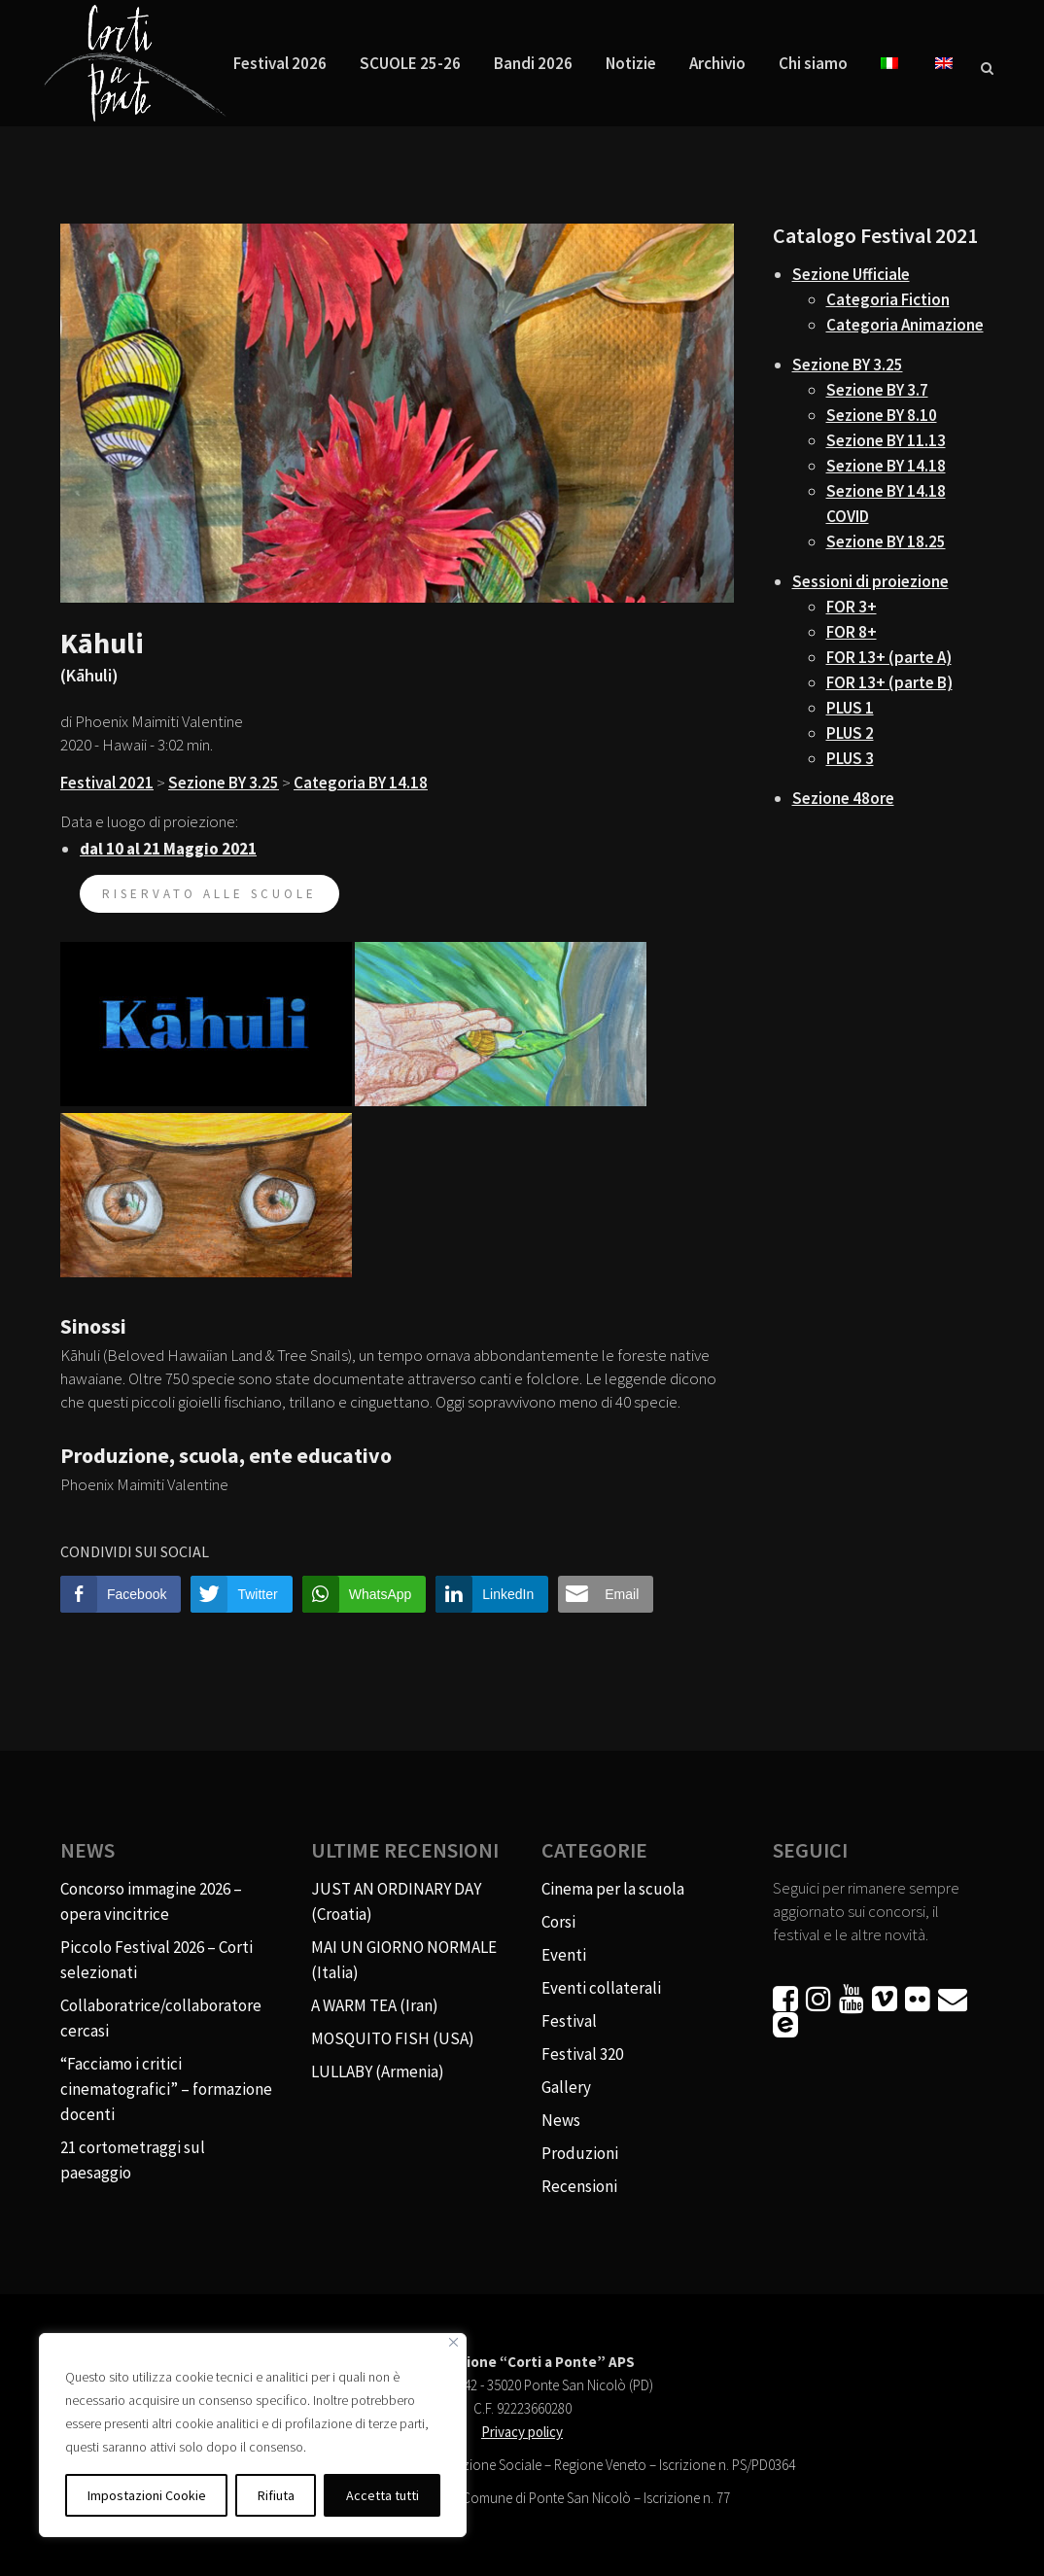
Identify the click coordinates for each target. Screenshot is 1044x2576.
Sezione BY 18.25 (886, 541)
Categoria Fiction (888, 299)
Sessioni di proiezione (870, 581)
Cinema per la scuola (612, 1888)
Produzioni (579, 2153)
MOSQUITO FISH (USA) (392, 2038)
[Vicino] (453, 2342)
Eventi (563, 1955)
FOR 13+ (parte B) (889, 682)
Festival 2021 (107, 782)
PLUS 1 (850, 707)
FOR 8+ (851, 632)
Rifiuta (276, 2495)
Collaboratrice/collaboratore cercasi (160, 2018)
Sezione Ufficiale (851, 274)
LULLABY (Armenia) (377, 2071)
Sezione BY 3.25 (223, 782)
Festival (569, 2021)
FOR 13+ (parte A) (889, 657)
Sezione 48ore (843, 798)
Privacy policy (522, 2431)
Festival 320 (582, 2054)
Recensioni (579, 2186)
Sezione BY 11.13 (886, 440)
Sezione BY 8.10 (881, 415)
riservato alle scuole (209, 894)
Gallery (566, 2087)
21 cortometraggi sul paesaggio (132, 2160)
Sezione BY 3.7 (877, 389)
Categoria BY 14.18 (361, 782)
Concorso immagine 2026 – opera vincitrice (151, 1901)
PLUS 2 (850, 733)
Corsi (558, 1921)
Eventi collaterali (601, 1988)
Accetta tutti (382, 2495)
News (560, 2120)
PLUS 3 (850, 758)
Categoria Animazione (905, 324)
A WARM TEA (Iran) (374, 2005)
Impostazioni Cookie (146, 2495)
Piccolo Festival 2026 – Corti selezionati (156, 1959)
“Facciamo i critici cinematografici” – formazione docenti (166, 2089)
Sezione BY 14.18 (886, 465)
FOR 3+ (851, 606)
